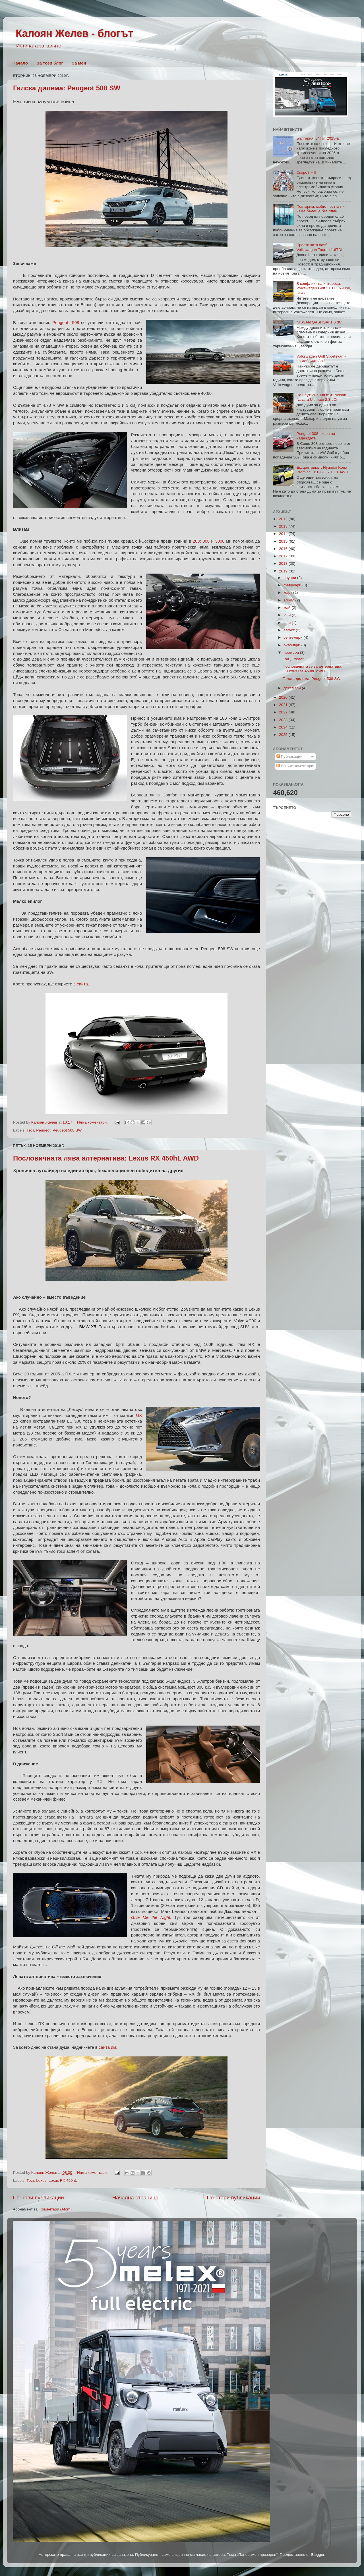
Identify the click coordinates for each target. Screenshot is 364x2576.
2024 (284, 727)
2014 (284, 534)
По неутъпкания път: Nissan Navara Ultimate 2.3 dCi (321, 397)
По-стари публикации (233, 2198)
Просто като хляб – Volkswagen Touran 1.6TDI (319, 247)
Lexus (41, 2180)
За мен (79, 63)
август (290, 630)
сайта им (107, 2047)
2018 (284, 563)
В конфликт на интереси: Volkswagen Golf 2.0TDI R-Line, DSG (323, 288)
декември (293, 688)
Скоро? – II (306, 172)
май (287, 607)
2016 (284, 549)
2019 (284, 571)
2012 (284, 519)
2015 (284, 541)
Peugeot (43, 1130)
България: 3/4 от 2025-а (317, 138)
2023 (284, 720)
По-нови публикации (38, 2198)
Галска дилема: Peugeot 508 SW (66, 88)
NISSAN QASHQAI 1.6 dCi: (320, 322)
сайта (82, 984)
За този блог (50, 63)
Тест (30, 1130)
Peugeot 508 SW (67, 1130)
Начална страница (135, 2198)
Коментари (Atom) (56, 2209)
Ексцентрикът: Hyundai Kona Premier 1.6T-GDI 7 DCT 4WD (322, 469)
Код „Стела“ (293, 659)
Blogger (317, 2554)
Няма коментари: (93, 1122)
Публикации (289, 756)
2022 (284, 712)
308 (206, 541)
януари (290, 578)
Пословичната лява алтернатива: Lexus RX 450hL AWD (106, 1158)
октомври (292, 645)
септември (293, 637)
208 (196, 541)
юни (288, 615)
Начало (20, 63)
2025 (284, 734)
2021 (284, 705)
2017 (284, 556)
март (288, 592)
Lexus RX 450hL (63, 2180)
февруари (293, 585)
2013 (284, 526)
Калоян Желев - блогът (74, 33)
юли (288, 622)
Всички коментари (294, 766)
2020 (284, 697)
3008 (220, 541)
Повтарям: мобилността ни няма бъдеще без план (320, 208)
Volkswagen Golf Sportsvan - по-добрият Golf (321, 358)
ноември (292, 652)
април (289, 600)
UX (139, 1415)
